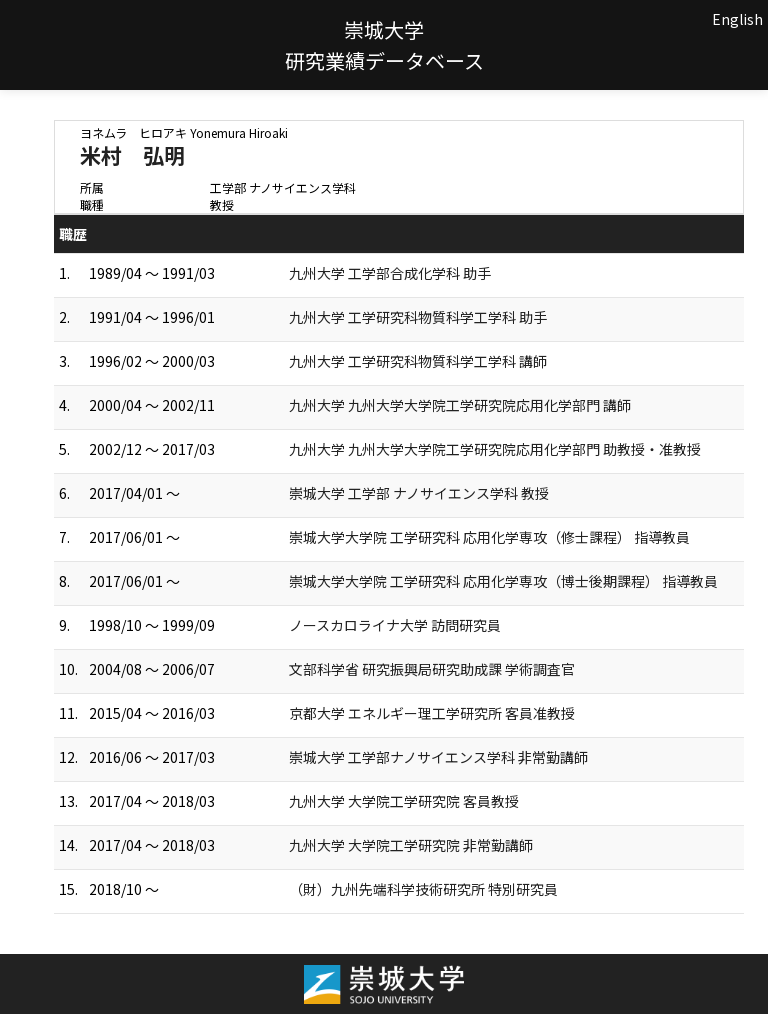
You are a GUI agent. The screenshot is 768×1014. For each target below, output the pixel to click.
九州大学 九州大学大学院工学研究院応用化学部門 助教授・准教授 (495, 449)
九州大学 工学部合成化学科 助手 (390, 273)
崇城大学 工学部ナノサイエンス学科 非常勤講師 (438, 757)
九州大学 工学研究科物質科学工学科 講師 (418, 361)
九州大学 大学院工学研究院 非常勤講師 (411, 845)
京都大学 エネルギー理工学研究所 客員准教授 (432, 713)
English (737, 19)
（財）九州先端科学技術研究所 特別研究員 (423, 889)
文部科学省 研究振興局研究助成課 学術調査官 (432, 669)
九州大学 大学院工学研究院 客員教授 (404, 801)
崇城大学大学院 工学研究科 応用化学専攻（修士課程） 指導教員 (489, 537)
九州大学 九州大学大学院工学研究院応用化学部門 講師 (460, 405)
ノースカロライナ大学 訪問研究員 (395, 625)
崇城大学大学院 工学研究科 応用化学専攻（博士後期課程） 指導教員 (503, 581)
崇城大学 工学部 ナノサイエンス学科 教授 (419, 493)
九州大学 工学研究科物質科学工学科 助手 (418, 317)
